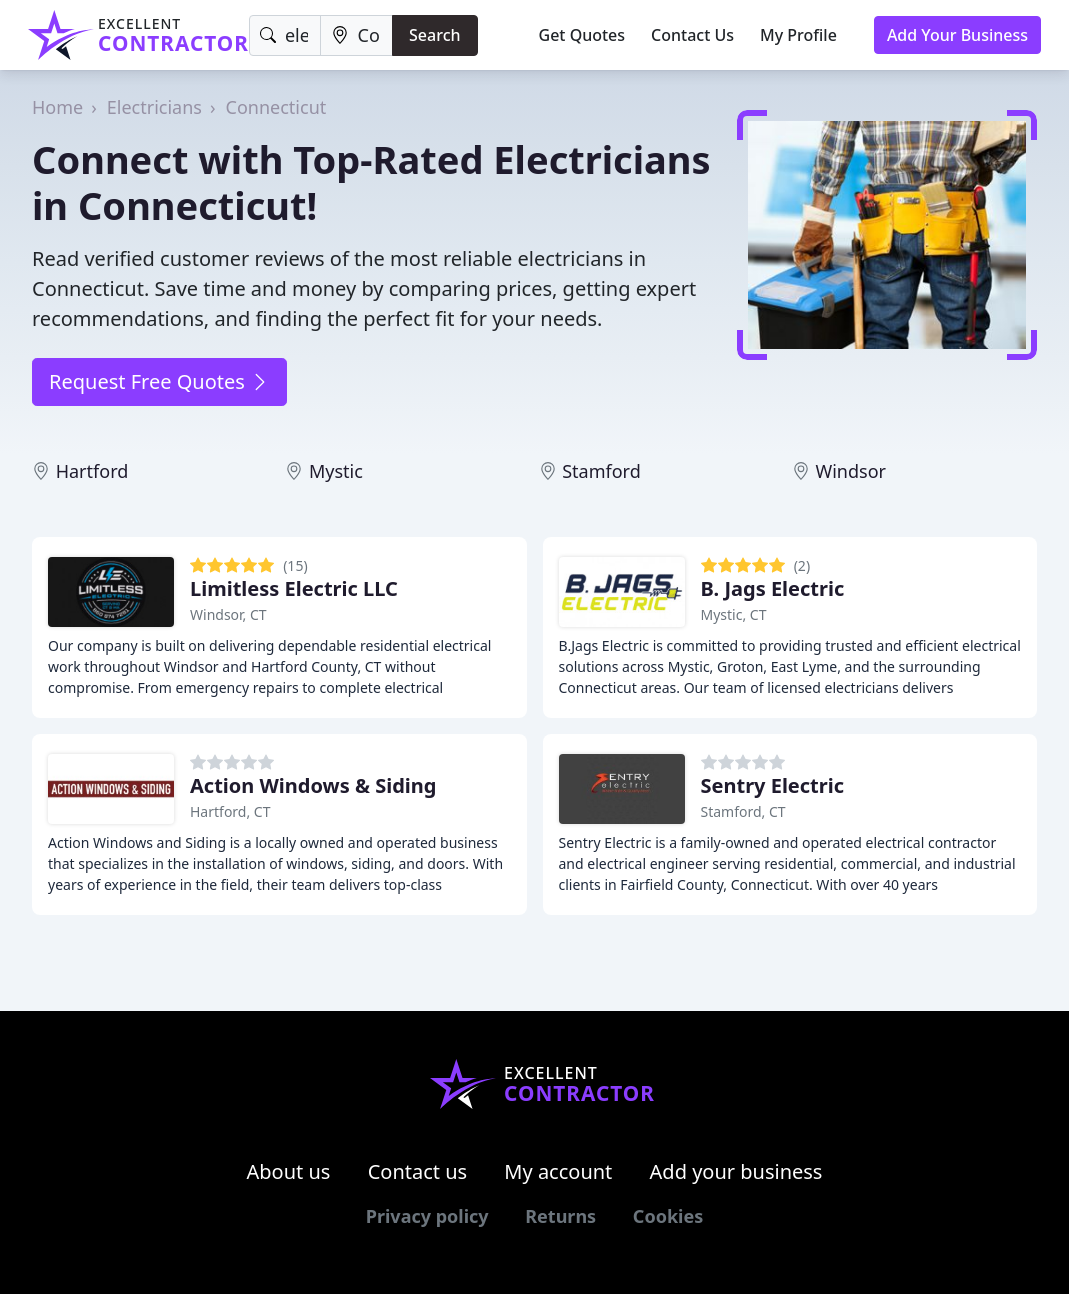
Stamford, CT (743, 811)
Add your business (736, 1171)
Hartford (92, 471)
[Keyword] (285, 35)
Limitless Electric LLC (294, 588)
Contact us (418, 1171)
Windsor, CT (228, 614)
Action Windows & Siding (313, 785)
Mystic (336, 471)
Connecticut (276, 107)
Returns (560, 1216)
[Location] (357, 35)
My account (558, 1171)
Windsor (850, 471)
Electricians (154, 107)
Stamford (601, 471)
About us (289, 1171)
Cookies (668, 1216)
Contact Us (692, 35)
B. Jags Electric (773, 588)
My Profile (798, 35)
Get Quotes (582, 35)
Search (434, 35)
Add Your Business (957, 35)
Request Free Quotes (159, 381)
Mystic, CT (734, 614)
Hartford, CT (230, 811)
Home (57, 107)
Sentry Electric (773, 785)
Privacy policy (427, 1216)
